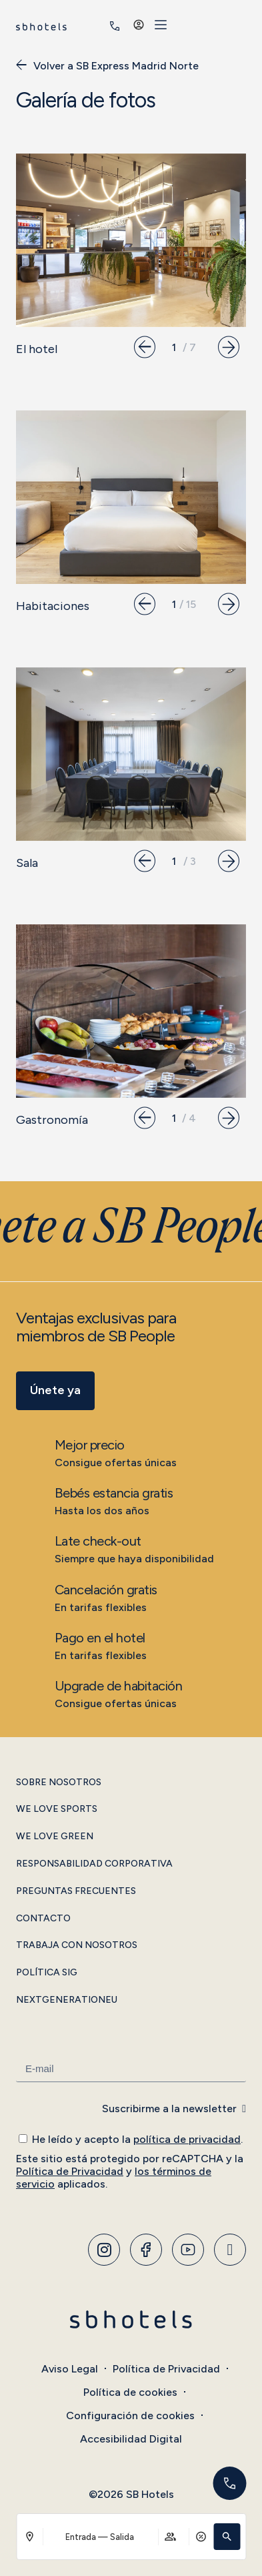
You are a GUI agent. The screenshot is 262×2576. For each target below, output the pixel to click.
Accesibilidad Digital (131, 2439)
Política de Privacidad (69, 2171)
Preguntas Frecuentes (76, 1891)
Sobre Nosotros (58, 1782)
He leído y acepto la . (137, 2139)
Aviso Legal (69, 2368)
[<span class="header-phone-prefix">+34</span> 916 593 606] (192, 26)
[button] (226, 2536)
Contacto (43, 1918)
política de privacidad (187, 2139)
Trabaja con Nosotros (76, 1945)
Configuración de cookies (130, 2415)
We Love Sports (56, 1809)
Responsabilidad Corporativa (94, 1864)
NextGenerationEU (66, 2000)
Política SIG (46, 1972)
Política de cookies (130, 2392)
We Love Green (54, 1836)
